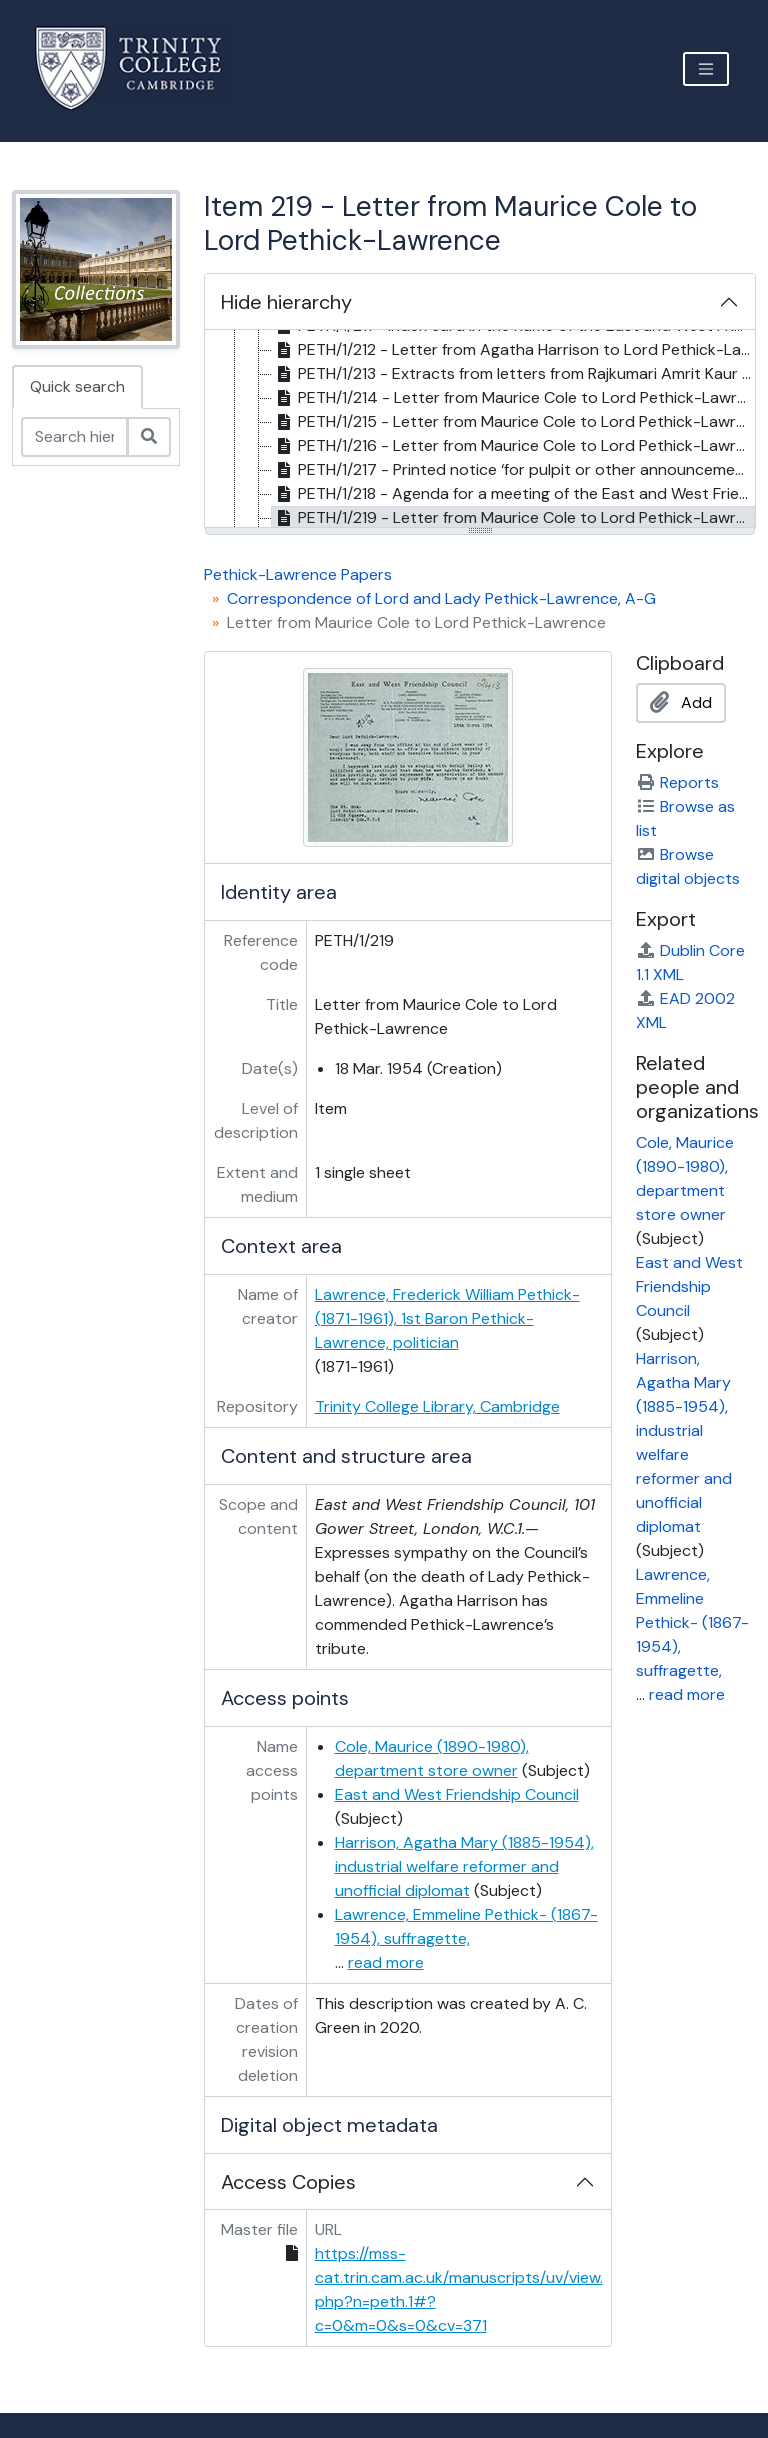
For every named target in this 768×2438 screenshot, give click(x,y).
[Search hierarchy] (74, 437)
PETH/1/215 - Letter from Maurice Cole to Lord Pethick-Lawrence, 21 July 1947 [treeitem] (513, 422)
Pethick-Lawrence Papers (298, 574)
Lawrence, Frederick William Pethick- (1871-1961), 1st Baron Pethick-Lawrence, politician (447, 1318)
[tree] (480, 430)
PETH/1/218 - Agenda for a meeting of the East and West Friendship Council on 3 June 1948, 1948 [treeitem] (513, 494)
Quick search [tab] (77, 386)
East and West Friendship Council (457, 1794)
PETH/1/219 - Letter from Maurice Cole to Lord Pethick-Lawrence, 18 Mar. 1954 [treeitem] (513, 518)
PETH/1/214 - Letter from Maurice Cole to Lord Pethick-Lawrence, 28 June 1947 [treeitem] (513, 398)
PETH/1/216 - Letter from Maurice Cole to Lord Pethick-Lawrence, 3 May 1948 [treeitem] (513, 446)
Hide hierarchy (286, 302)
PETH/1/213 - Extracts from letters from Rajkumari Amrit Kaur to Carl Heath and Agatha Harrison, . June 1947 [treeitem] (513, 374)
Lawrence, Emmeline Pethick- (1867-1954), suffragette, (692, 1622)
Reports (677, 782)
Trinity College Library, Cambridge (437, 1406)
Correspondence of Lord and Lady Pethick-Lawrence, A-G (441, 598)
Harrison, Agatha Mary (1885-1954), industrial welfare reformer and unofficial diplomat (464, 1866)
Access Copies (288, 2182)
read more (386, 1962)
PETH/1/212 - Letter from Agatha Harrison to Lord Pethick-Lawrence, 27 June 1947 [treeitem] (513, 350)
